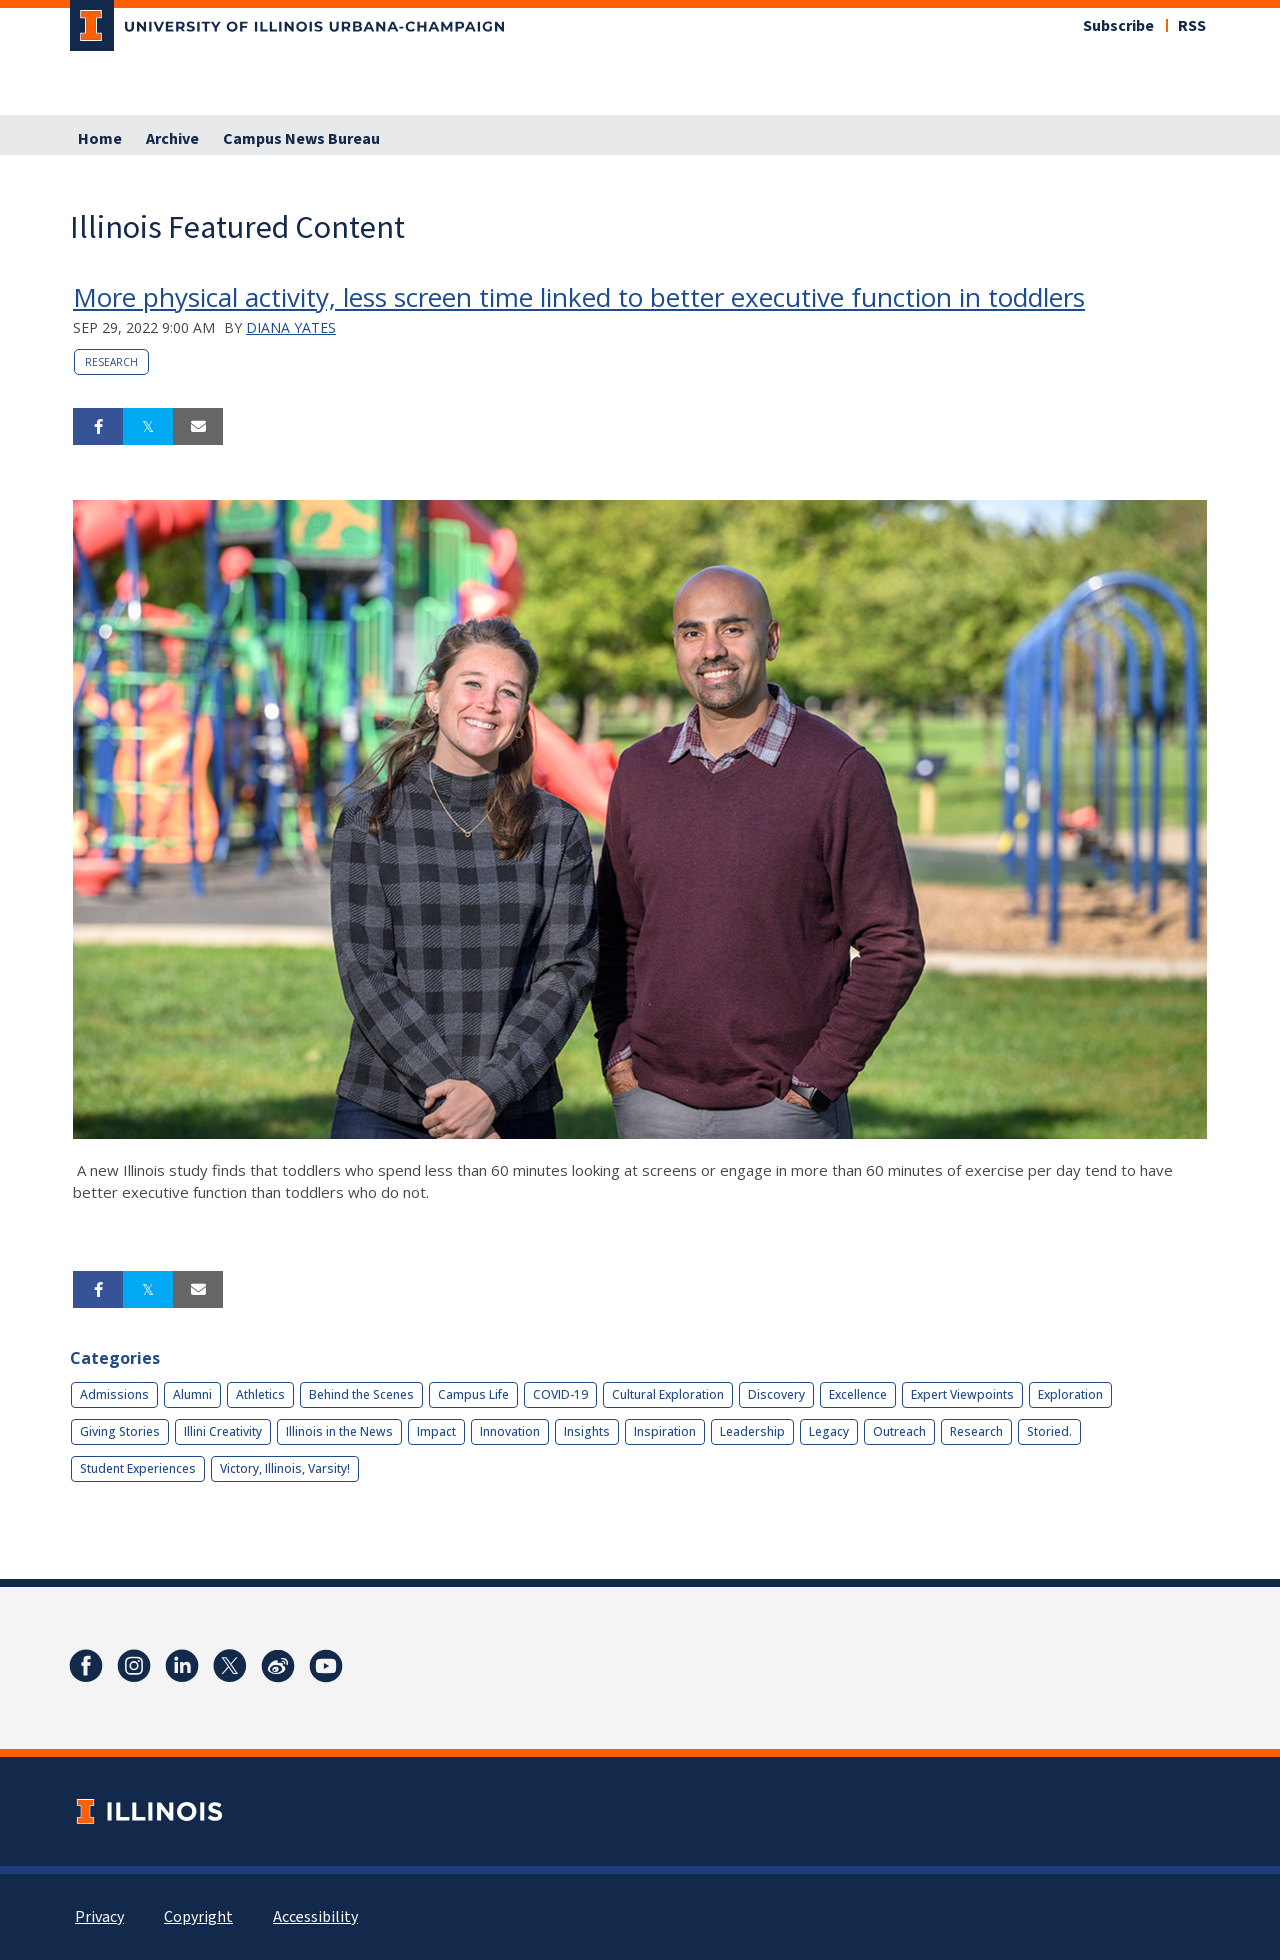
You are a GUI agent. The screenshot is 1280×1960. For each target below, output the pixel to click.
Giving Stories (120, 1431)
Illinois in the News (339, 1431)
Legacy (829, 1431)
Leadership (752, 1431)
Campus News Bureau (301, 139)
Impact (436, 1431)
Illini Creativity (223, 1431)
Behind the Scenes (361, 1394)
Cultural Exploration (668, 1394)
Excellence (858, 1394)
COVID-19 (560, 1394)
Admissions (114, 1394)
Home (100, 139)
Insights (587, 1431)
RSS (1192, 26)
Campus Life (473, 1394)
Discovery (776, 1394)
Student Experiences (138, 1468)
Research (111, 362)
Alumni (192, 1394)
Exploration (1070, 1394)
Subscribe (1118, 26)
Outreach (899, 1431)
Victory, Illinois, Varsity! (285, 1468)
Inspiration (665, 1431)
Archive (172, 139)
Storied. (1049, 1431)
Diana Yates (291, 327)
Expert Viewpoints (962, 1394)
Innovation (510, 1431)
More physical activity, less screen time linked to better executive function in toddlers (579, 297)
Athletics (260, 1394)
